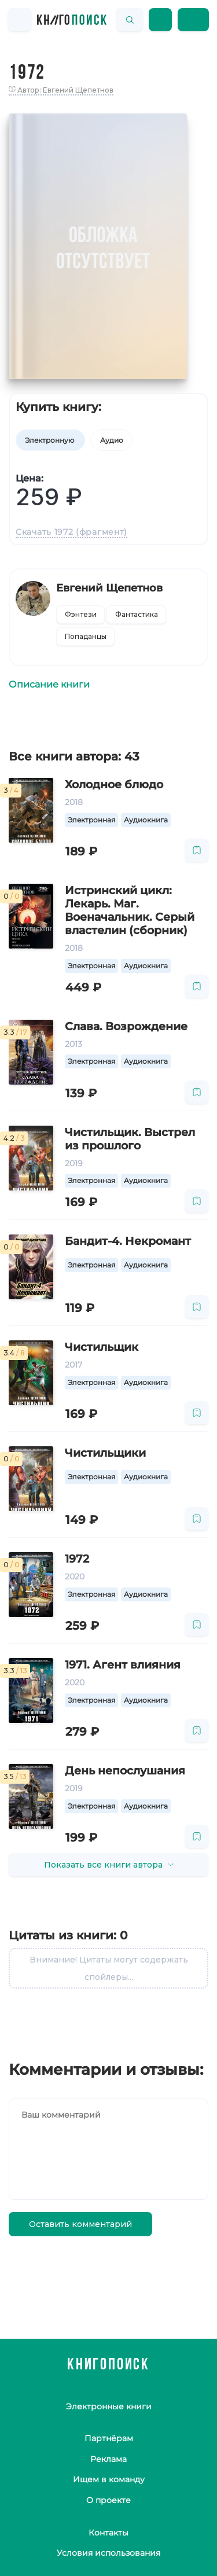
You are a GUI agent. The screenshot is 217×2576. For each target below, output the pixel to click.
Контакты (108, 2532)
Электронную (50, 440)
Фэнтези (81, 614)
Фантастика (136, 614)
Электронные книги (109, 2406)
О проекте (108, 2500)
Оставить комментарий (80, 2224)
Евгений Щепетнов (109, 588)
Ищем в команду (109, 2479)
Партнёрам (108, 2438)
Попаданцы (85, 636)
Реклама (108, 2459)
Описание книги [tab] (49, 684)
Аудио (111, 440)
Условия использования (108, 2553)
